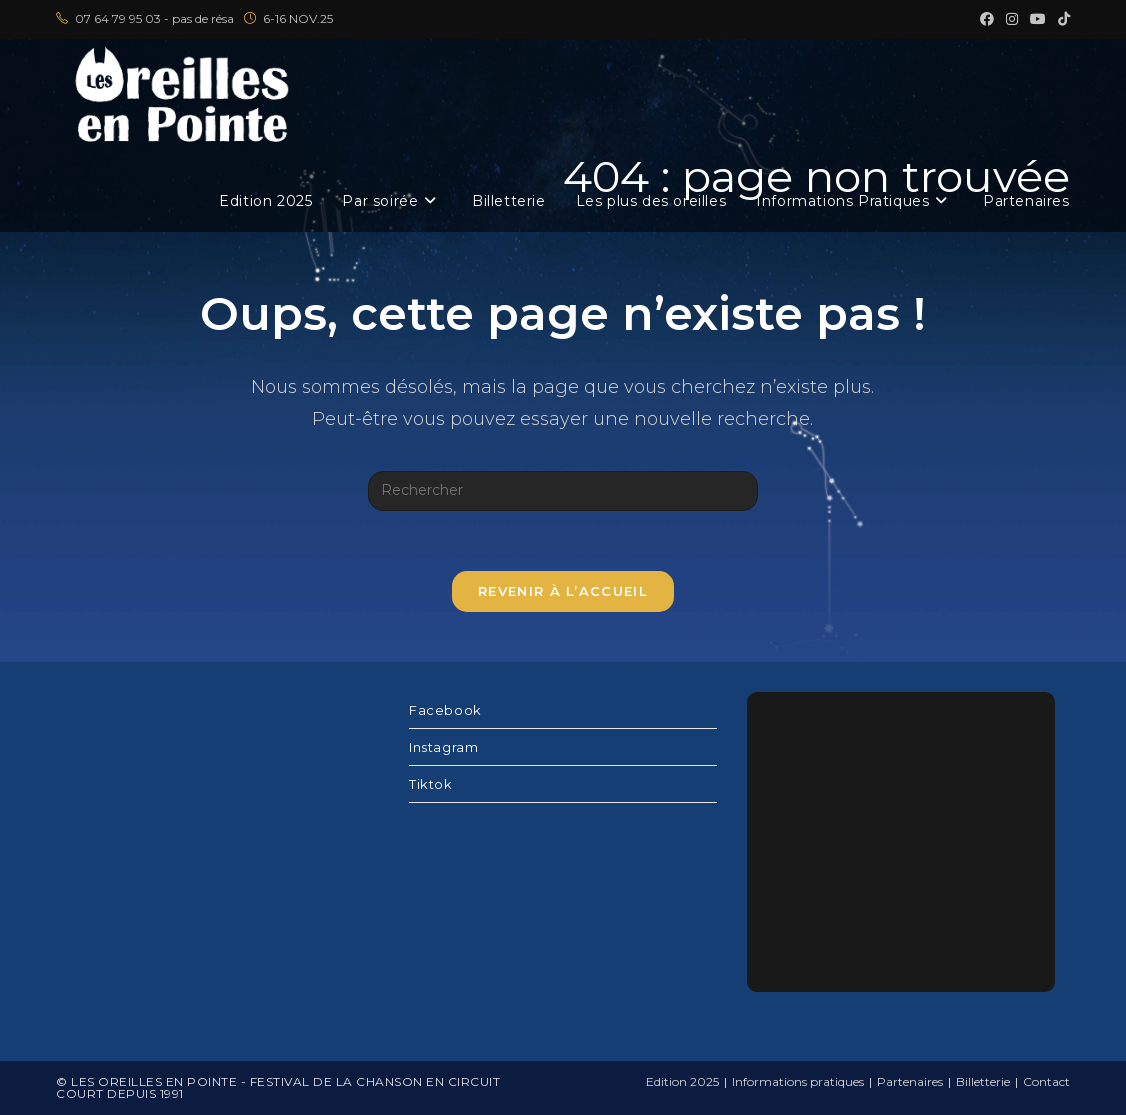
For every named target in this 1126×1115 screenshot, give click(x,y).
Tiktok (431, 784)
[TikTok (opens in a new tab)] (1061, 19)
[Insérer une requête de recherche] (563, 491)
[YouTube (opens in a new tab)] (1038, 19)
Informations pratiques (798, 1081)
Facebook (445, 710)
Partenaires (910, 1081)
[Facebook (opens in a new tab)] (987, 19)
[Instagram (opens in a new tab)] (1012, 19)
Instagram (443, 747)
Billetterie (983, 1081)
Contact (1046, 1081)
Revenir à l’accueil (563, 591)
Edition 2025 (682, 1081)
